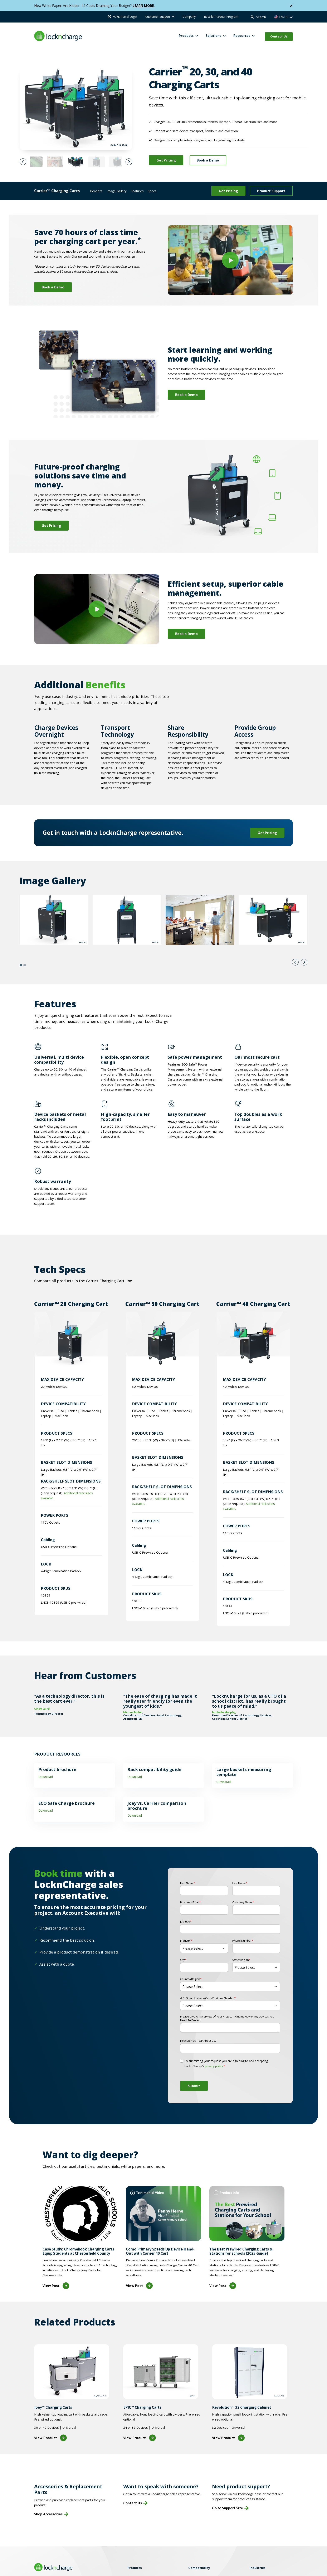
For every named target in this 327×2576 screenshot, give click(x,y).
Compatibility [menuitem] (199, 2568)
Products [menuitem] (134, 2568)
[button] (34, 162)
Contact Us (279, 36)
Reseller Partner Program (221, 17)
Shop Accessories (51, 2514)
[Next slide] (129, 161)
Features (137, 191)
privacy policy (214, 2066)
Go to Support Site (230, 2508)
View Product (50, 2437)
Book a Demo (208, 160)
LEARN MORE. (144, 5)
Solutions (213, 35)
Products (186, 35)
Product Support (271, 191)
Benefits (96, 191)
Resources (241, 35)
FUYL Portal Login (125, 17)
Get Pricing (166, 160)
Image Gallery (117, 191)
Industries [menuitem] (257, 2568)
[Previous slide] (295, 962)
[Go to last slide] (23, 161)
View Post (56, 2285)
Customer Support (157, 17)
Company (189, 17)
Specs (152, 191)
